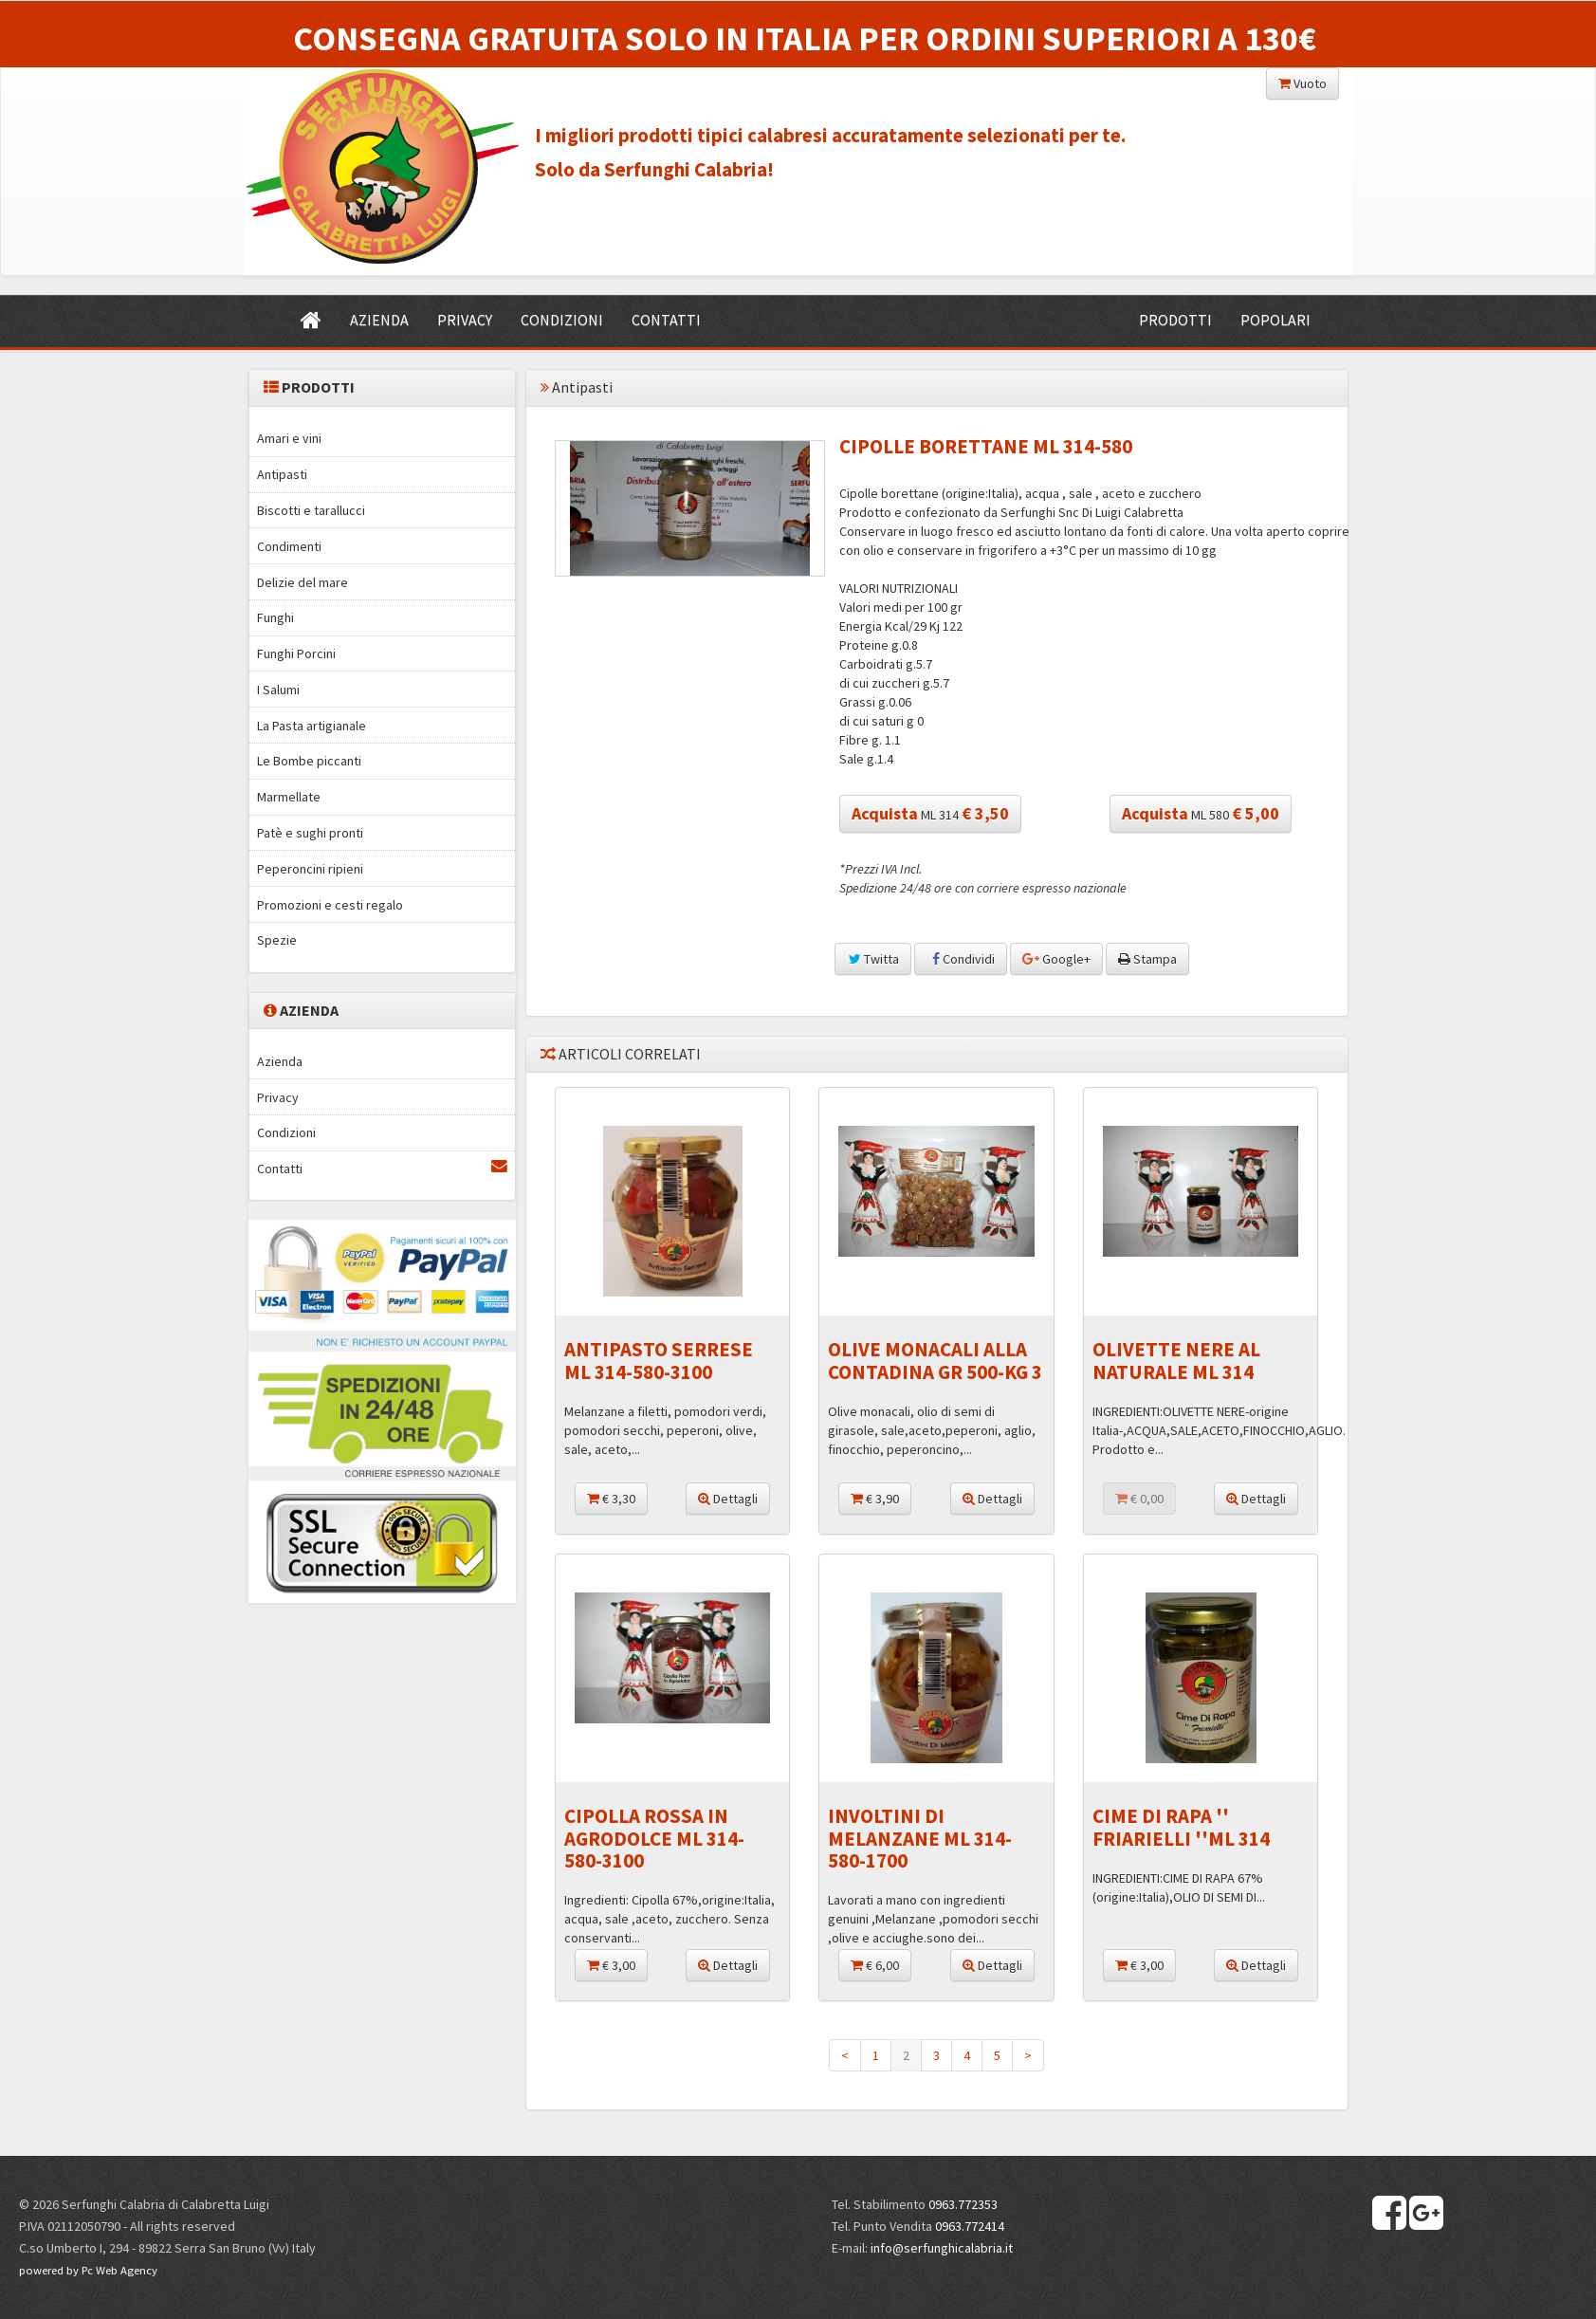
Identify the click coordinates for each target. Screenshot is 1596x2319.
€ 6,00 (875, 1965)
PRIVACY (464, 319)
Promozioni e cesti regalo (330, 904)
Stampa (1147, 958)
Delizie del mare (302, 582)
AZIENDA (379, 319)
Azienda (280, 1061)
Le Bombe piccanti (309, 760)
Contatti (382, 1168)
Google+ (1056, 958)
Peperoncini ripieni (310, 868)
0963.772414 (969, 2226)
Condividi (960, 958)
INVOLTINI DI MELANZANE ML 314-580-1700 (920, 1837)
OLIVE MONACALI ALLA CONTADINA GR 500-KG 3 (935, 1360)
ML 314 (930, 813)
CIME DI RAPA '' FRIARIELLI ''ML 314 (1181, 1826)
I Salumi (278, 689)
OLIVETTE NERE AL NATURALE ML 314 (1176, 1360)
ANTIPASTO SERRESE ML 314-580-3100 (658, 1360)
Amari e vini (289, 438)
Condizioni (286, 1132)
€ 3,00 (611, 1965)
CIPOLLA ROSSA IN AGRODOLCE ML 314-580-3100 (654, 1837)
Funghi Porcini (296, 653)
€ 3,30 (611, 1498)
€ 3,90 (875, 1498)
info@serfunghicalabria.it (942, 2247)
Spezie (277, 939)
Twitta (873, 958)
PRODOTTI (1175, 319)
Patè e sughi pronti (310, 832)
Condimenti (289, 546)
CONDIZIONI (562, 319)
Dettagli (728, 1498)
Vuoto (1302, 83)
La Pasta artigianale (311, 725)
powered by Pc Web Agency (88, 2270)
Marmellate (289, 796)
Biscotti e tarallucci (311, 510)
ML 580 (1200, 813)
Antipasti (282, 474)
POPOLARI (1275, 319)
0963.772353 (963, 2204)
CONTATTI (666, 319)
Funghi (275, 617)
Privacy (278, 1097)
